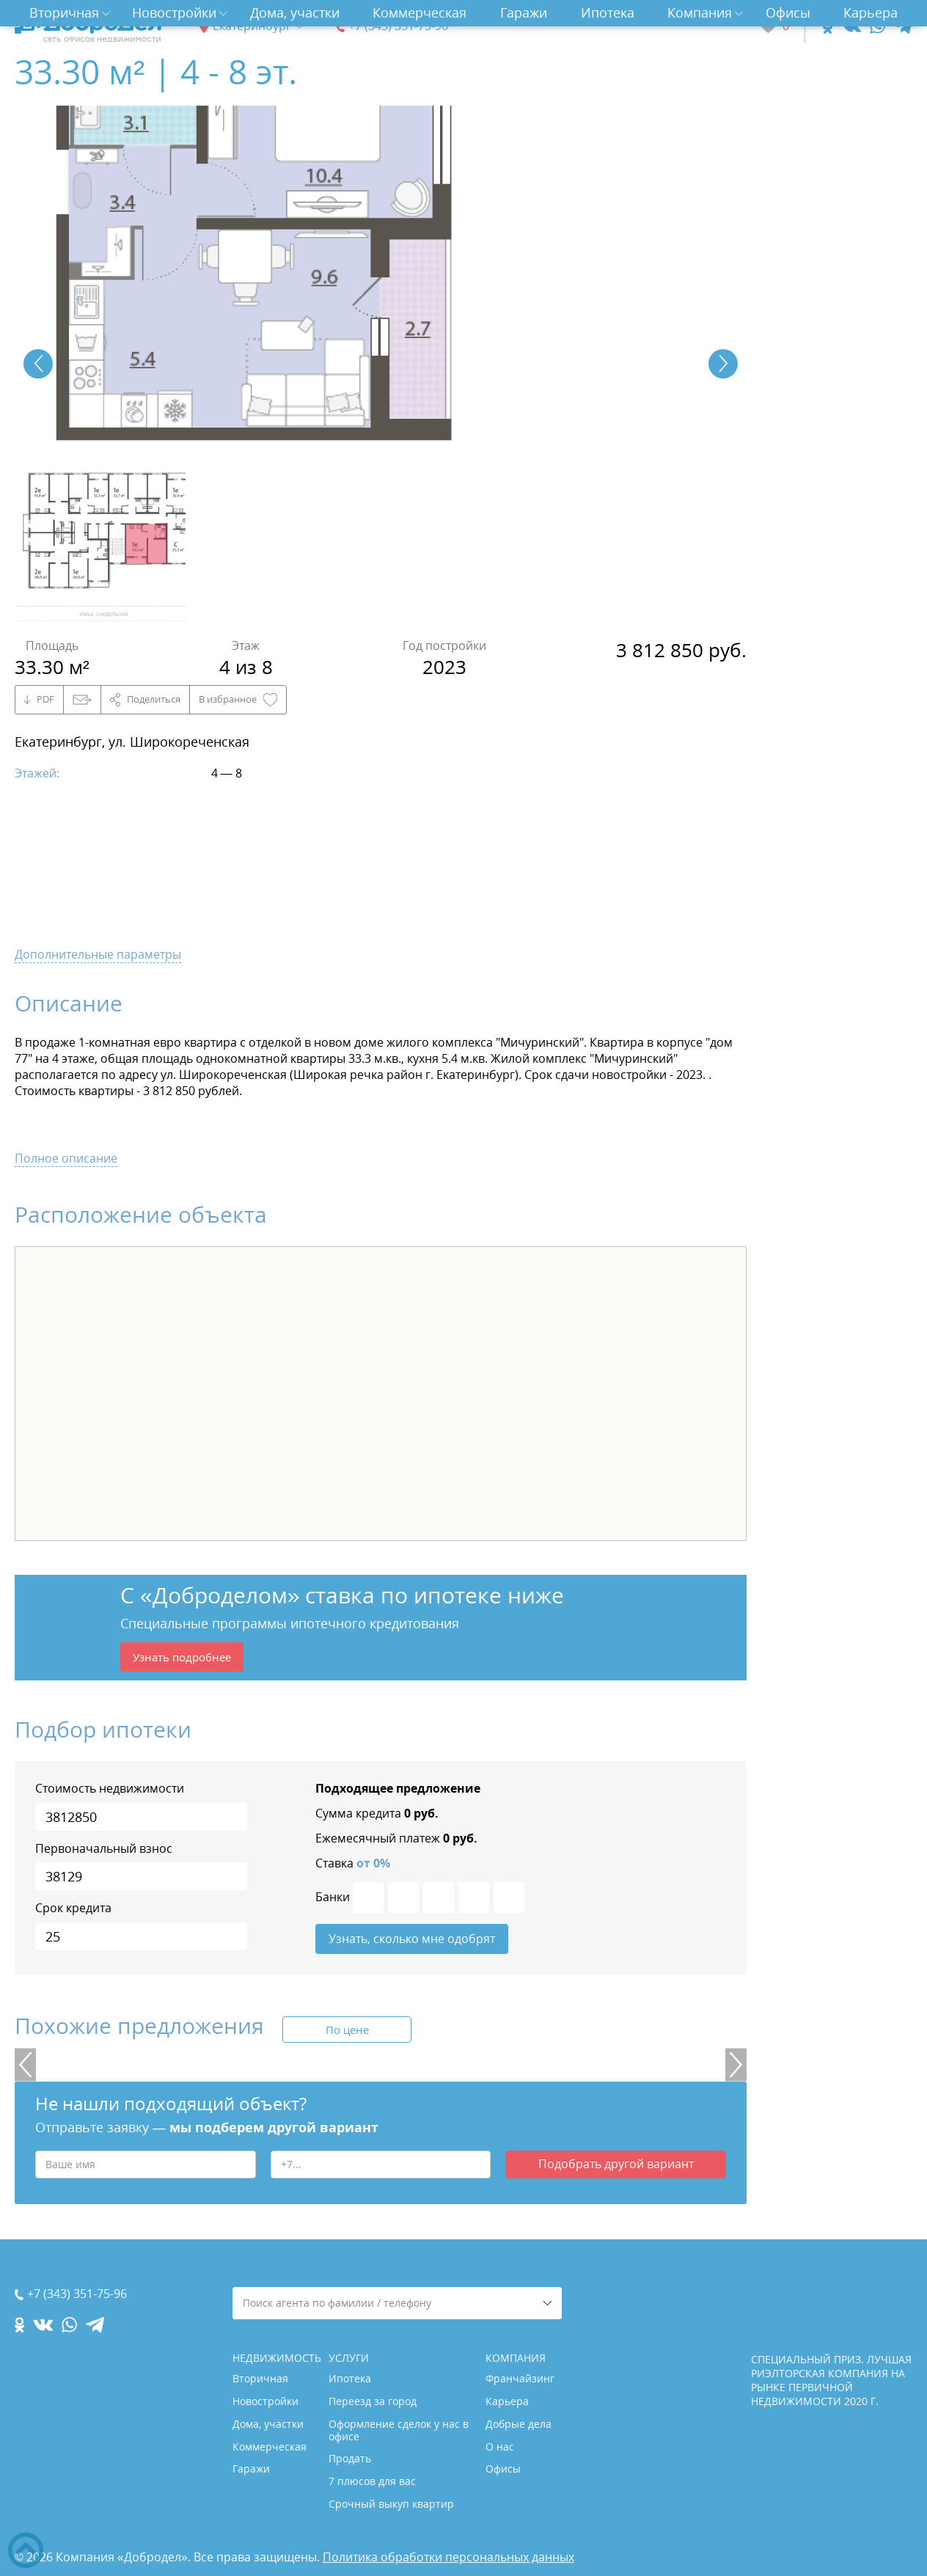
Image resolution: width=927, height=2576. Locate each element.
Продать (350, 2458)
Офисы (788, 12)
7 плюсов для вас (372, 2481)
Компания (699, 12)
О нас (500, 2447)
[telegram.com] (903, 26)
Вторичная (64, 12)
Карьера (870, 12)
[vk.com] (851, 26)
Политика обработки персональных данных (448, 2557)
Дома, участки (295, 12)
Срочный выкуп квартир (391, 2504)
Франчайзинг (520, 2378)
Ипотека (607, 12)
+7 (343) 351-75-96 (398, 26)
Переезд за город (373, 2401)
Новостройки (174, 12)
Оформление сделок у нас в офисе (399, 2430)
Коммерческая (419, 12)
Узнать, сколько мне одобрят (412, 1942)
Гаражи (523, 12)
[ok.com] (827, 26)
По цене (346, 2034)
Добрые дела (519, 2424)
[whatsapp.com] (877, 26)
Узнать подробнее (186, 1658)
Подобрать (616, 2170)
